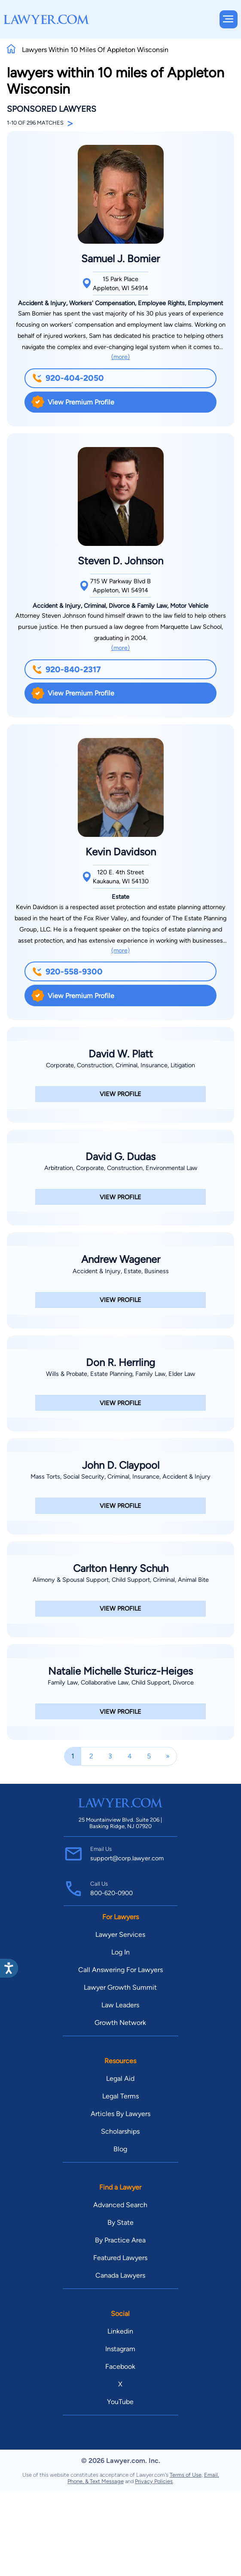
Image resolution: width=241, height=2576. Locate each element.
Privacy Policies (154, 2481)
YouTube (120, 2402)
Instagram (120, 2349)
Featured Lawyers (120, 2258)
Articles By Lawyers (120, 2114)
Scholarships (120, 2131)
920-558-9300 (67, 972)
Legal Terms (120, 2096)
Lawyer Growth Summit (120, 1987)
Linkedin (120, 2331)
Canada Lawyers (120, 2275)
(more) (120, 357)
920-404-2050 (68, 378)
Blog (120, 2149)
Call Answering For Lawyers (120, 1970)
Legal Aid (120, 2078)
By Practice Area (120, 2240)
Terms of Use (185, 2475)
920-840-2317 (66, 669)
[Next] (168, 1756)
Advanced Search (120, 2205)
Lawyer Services (120, 1934)
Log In (120, 1952)
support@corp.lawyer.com (127, 1858)
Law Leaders (120, 2005)
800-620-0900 (111, 1893)
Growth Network (120, 2023)
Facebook (120, 2366)
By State (120, 2222)
